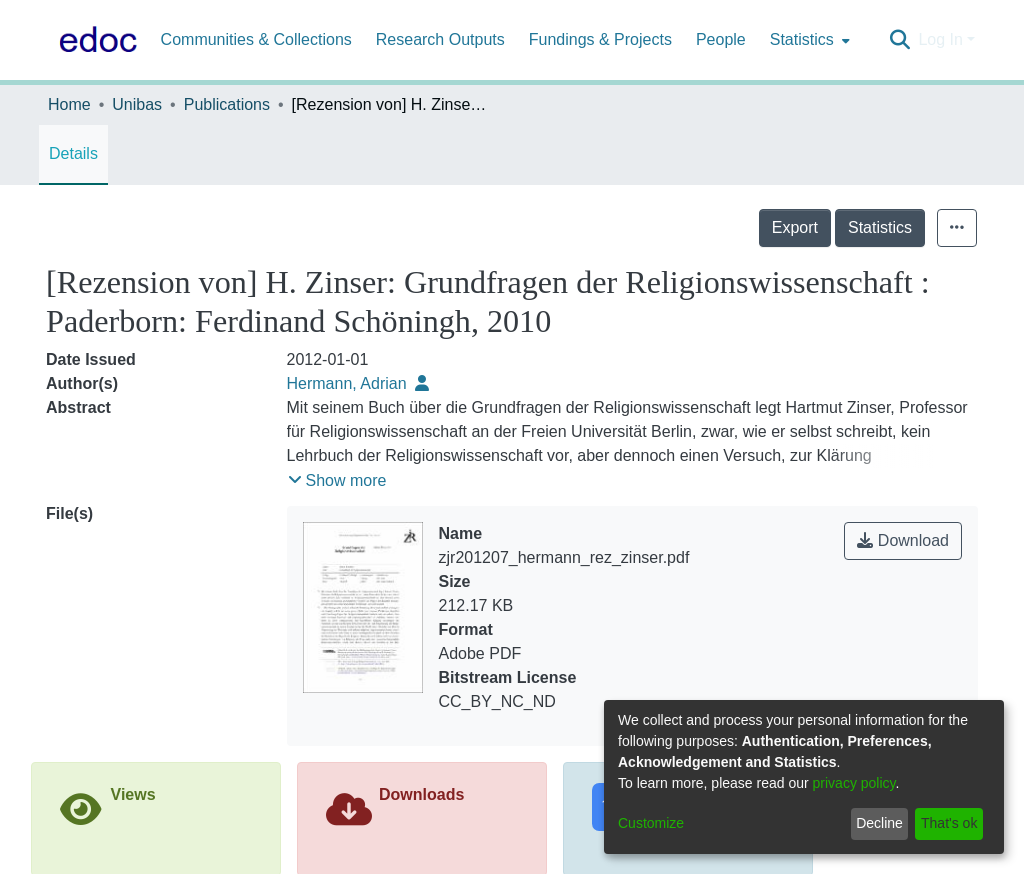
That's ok (949, 823)
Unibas (137, 104)
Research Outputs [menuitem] (440, 39)
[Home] (94, 40)
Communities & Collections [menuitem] (256, 39)
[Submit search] (899, 40)
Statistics (880, 227)
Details (73, 153)
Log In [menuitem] (940, 39)
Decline (879, 823)
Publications (227, 104)
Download (903, 540)
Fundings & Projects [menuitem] (600, 39)
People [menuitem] (721, 39)
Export (795, 227)
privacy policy (854, 783)
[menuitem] (808, 40)
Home (69, 104)
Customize (651, 823)
